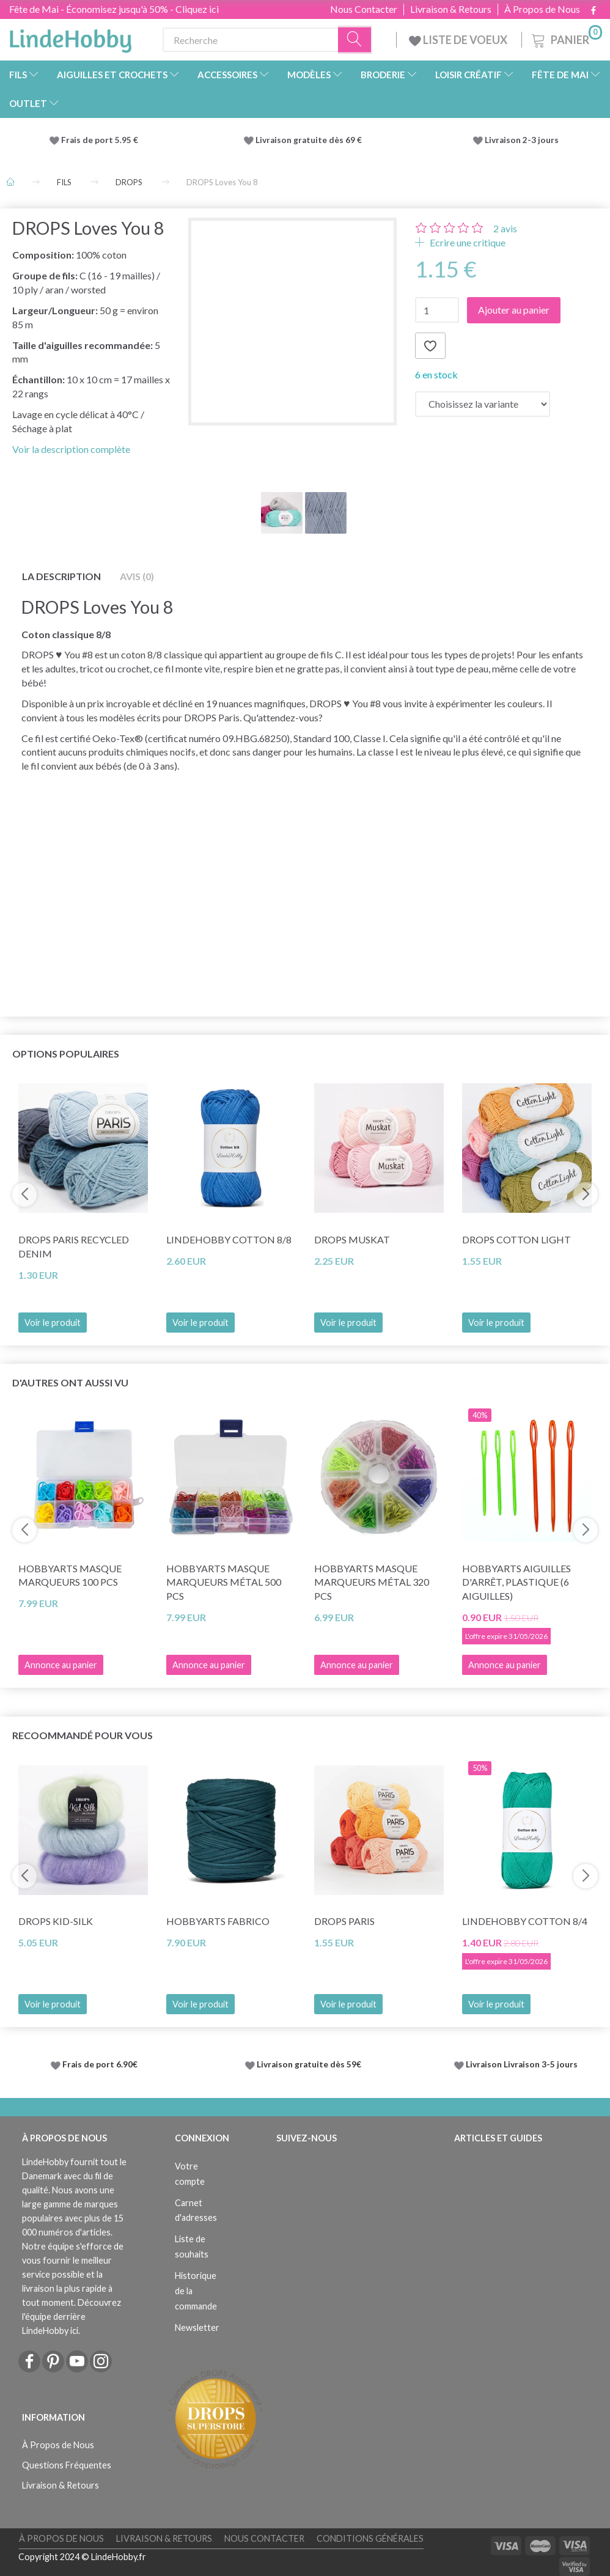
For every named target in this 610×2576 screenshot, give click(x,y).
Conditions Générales (370, 2538)
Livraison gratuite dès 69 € (310, 140)
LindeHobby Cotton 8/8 (229, 1239)
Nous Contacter (363, 9)
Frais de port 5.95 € (99, 140)
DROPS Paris (344, 1921)
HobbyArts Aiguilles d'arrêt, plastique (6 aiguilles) (516, 1582)
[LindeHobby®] (70, 37)
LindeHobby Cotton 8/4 (524, 1921)
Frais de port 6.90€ (100, 2064)
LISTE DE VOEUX (459, 39)
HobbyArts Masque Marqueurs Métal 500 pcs (223, 1582)
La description (61, 576)
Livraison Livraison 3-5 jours (522, 2064)
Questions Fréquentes (66, 2465)
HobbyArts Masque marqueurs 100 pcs (70, 1575)
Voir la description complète (71, 449)
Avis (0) (137, 576)
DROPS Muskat (352, 1239)
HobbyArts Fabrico (218, 1921)
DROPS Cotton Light (516, 1239)
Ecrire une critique (466, 242)
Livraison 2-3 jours (522, 140)
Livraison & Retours (450, 9)
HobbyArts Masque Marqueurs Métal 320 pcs (371, 1582)
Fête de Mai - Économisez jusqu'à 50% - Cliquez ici (114, 9)
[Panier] (565, 38)
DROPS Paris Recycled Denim (73, 1246)
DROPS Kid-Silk (55, 1921)
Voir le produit (52, 1322)
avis (505, 228)
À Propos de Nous (542, 9)
